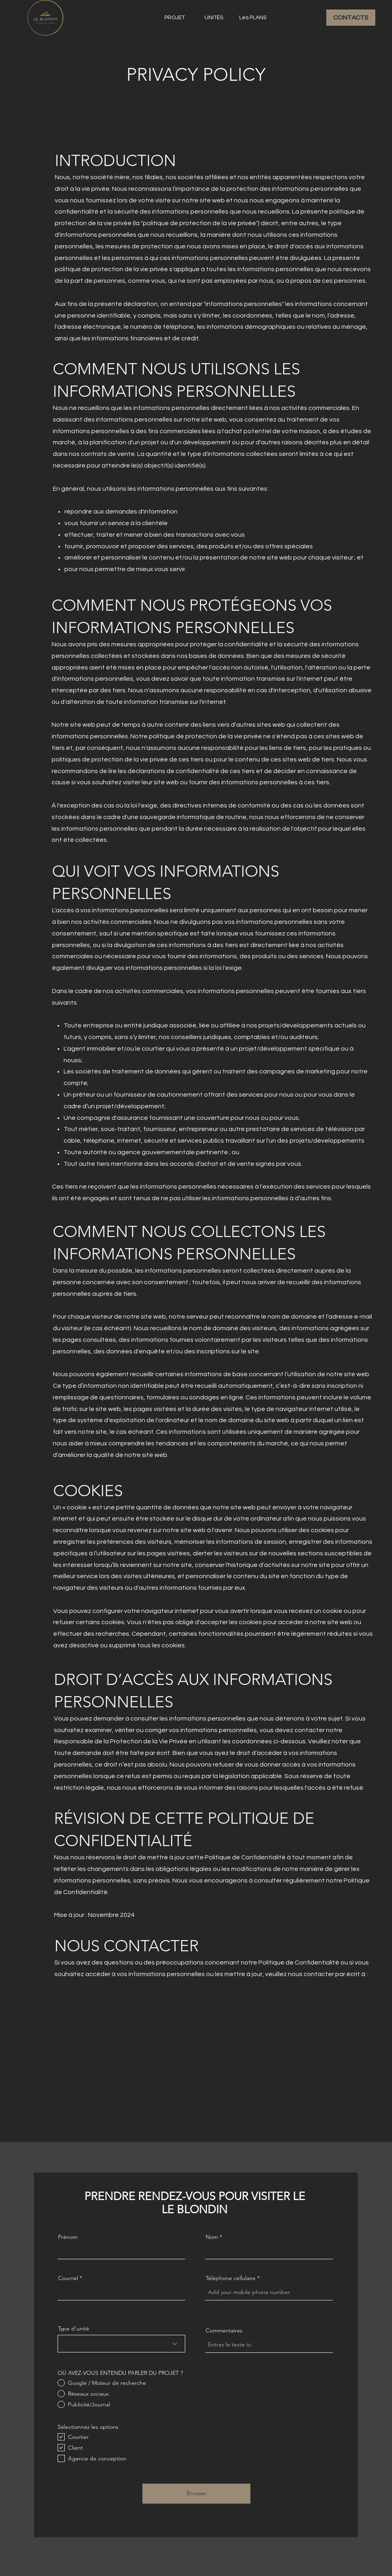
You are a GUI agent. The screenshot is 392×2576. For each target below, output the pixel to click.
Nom (212, 2237)
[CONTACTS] (350, 18)
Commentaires (224, 2330)
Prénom (68, 2237)
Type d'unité (73, 2328)
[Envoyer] (196, 2494)
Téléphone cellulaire (231, 2278)
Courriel (68, 2278)
